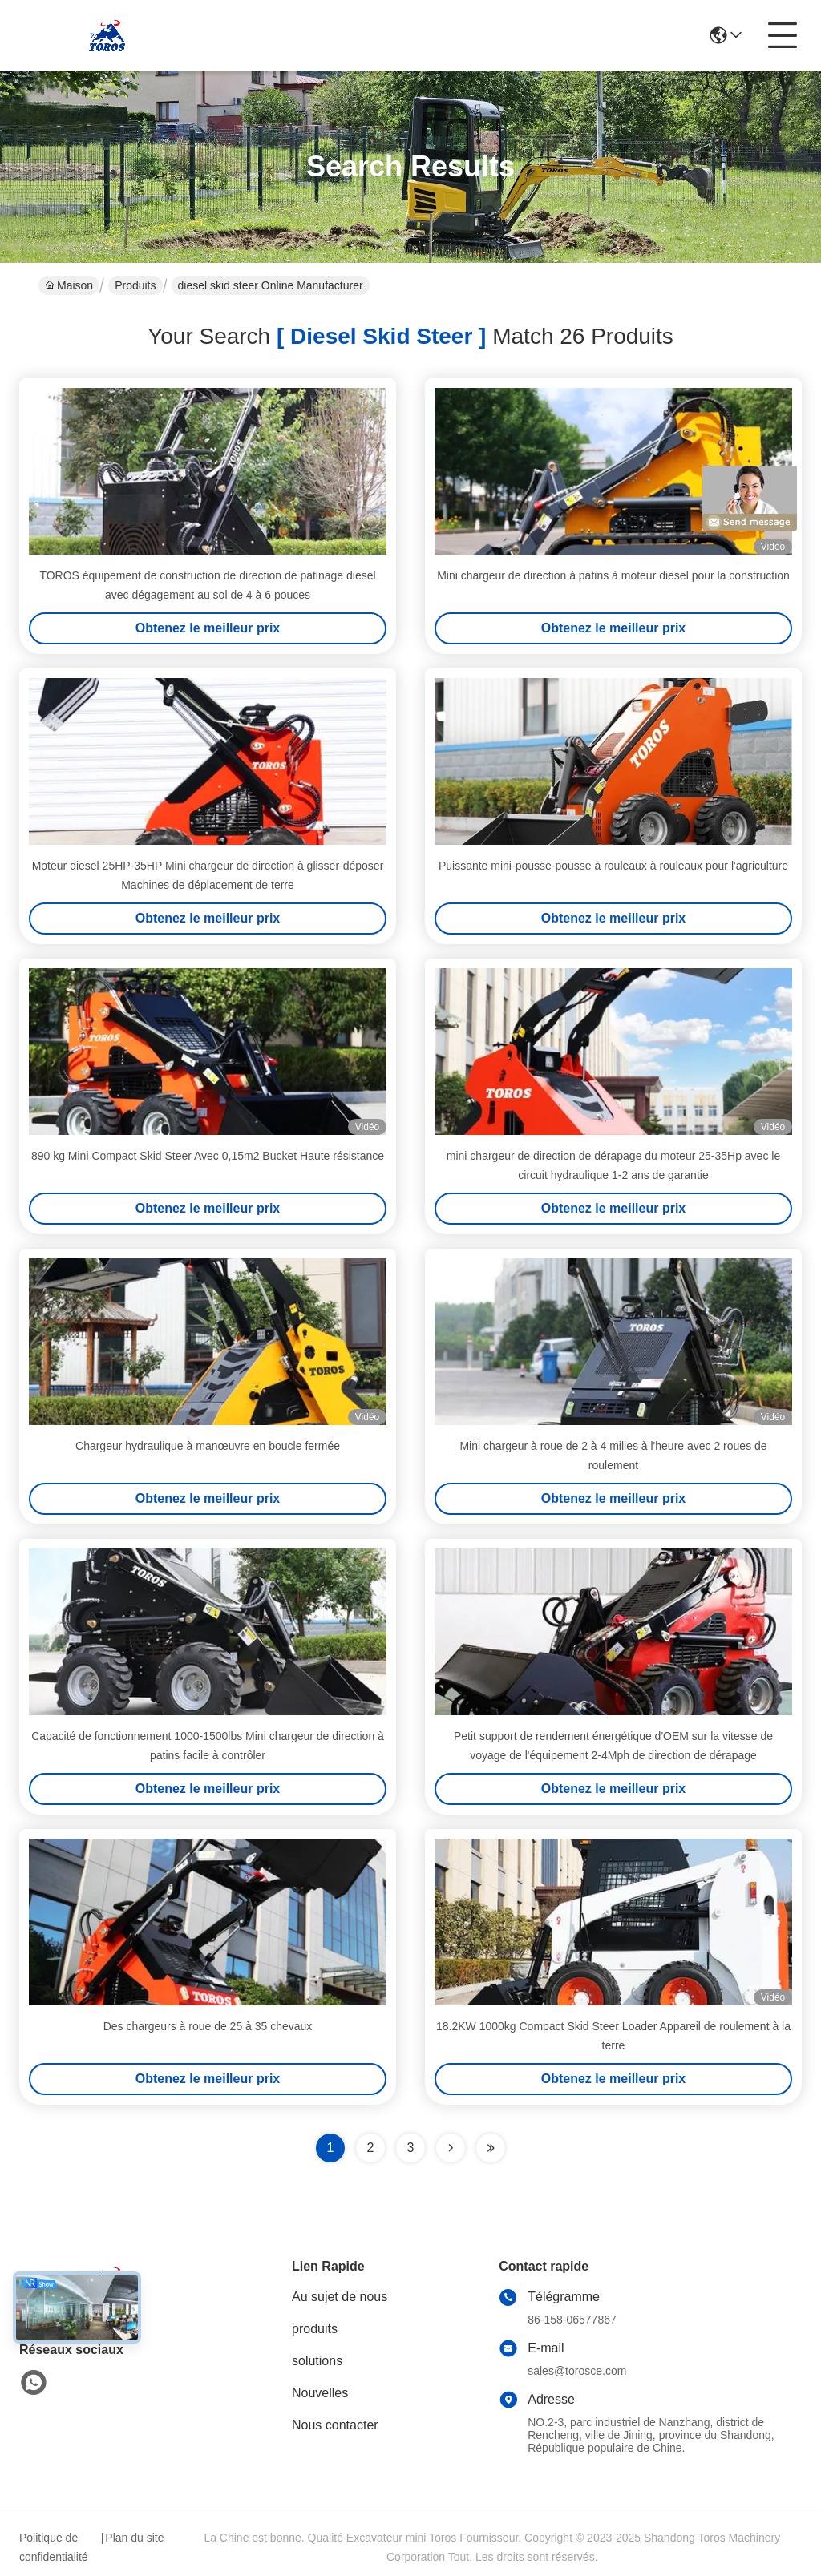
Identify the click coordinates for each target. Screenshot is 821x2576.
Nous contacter (335, 2425)
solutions (317, 2361)
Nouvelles (320, 2393)
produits (315, 2329)
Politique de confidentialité (53, 2547)
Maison (69, 285)
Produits (135, 285)
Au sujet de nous (339, 2296)
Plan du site (134, 2537)
